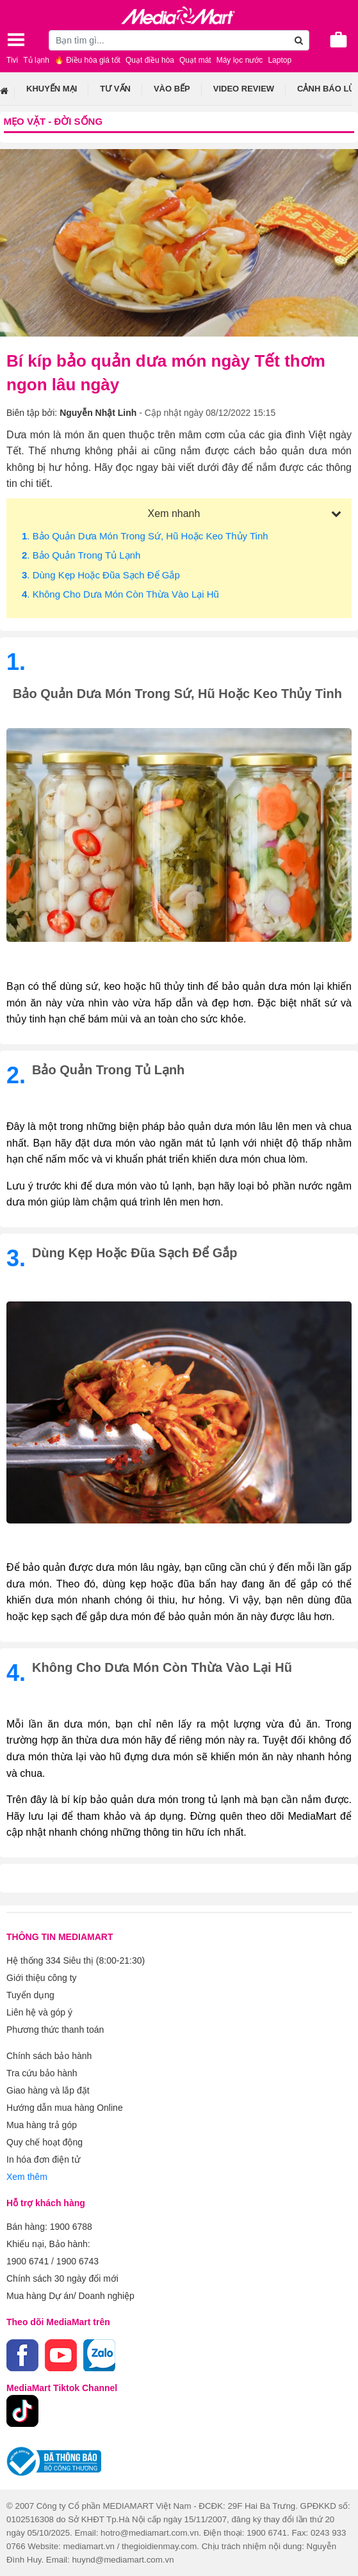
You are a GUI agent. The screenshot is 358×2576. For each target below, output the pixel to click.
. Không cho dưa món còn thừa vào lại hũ (120, 594)
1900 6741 (27, 2261)
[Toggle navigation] (16, 39)
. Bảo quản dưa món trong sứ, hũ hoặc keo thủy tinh (145, 535)
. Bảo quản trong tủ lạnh (81, 555)
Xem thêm (26, 2177)
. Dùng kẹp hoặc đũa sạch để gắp (101, 574)
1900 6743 (77, 2261)
